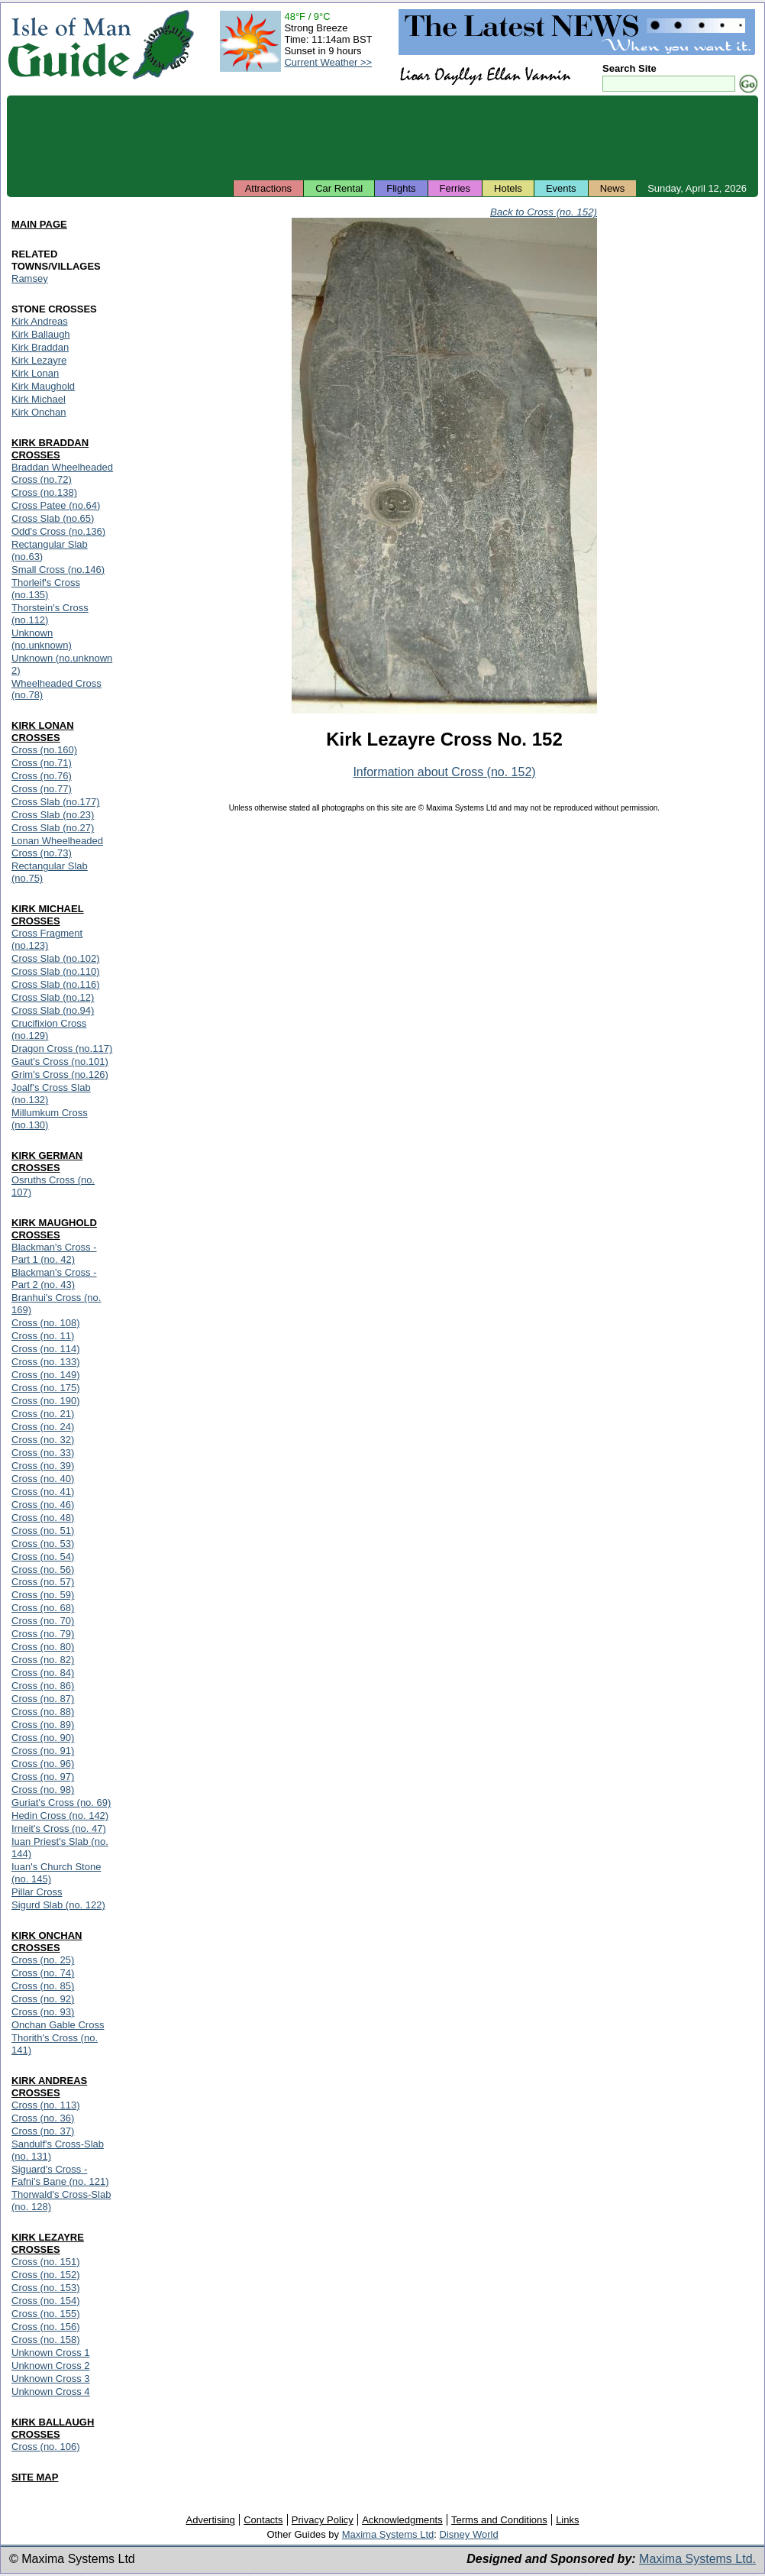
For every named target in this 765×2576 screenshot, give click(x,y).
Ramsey (29, 278)
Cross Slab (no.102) (55, 958)
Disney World (469, 2534)
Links (567, 2520)
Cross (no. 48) (42, 1517)
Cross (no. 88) (42, 1711)
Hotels (508, 188)
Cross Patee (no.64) (55, 505)
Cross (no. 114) (45, 1348)
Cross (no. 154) (45, 2300)
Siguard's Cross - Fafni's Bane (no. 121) (60, 2175)
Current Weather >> (328, 62)
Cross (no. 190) (45, 1400)
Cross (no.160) (44, 750)
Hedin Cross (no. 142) (59, 1815)
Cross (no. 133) (45, 1361)
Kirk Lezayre (38, 360)
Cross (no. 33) (42, 1452)
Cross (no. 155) (45, 2313)
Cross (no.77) (41, 788)
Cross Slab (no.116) (55, 984)
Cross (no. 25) (42, 1960)
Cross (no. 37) (42, 2131)
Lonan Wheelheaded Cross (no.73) (57, 847)
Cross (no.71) (41, 763)
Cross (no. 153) (45, 2287)
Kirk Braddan (40, 347)
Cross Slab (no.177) (55, 801)
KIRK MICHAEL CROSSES (47, 915)
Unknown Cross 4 (50, 2391)
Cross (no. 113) (45, 2105)
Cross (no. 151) (45, 2261)
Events (561, 188)
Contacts (263, 2520)
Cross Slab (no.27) (52, 827)
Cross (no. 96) (42, 1763)
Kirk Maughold (43, 386)
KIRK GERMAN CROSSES (46, 1161)
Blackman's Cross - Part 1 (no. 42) (54, 1253)
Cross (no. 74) (42, 1973)
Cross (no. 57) (42, 1581)
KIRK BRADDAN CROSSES (50, 449)
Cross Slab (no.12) (52, 997)
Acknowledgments (402, 2520)
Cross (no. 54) (42, 1556)
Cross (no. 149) (45, 1374)
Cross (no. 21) (42, 1413)
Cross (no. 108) (45, 1322)
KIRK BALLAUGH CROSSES (52, 2428)
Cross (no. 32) (42, 1439)
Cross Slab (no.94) (52, 1010)
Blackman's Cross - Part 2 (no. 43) (54, 1278)
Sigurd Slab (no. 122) (58, 1905)
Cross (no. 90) (42, 1737)
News (612, 188)
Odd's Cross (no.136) (58, 531)
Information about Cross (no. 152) (444, 771)
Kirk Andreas (39, 321)
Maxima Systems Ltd (388, 2534)
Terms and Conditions (499, 2520)
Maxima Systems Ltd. (697, 2558)
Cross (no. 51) (42, 1530)
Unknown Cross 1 (50, 2352)
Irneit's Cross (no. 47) (58, 1828)
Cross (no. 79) (42, 1633)
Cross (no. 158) (45, 2339)
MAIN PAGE (39, 224)
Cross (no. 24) (42, 1426)
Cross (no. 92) (42, 1999)
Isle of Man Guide (69, 44)
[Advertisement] (382, 137)
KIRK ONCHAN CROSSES (46, 1941)
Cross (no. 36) (42, 2118)
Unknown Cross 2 (50, 2365)
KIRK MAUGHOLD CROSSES (54, 1229)
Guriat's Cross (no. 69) (61, 1802)
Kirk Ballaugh (40, 334)
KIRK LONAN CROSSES (42, 731)
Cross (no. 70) (42, 1620)
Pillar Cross (36, 1892)
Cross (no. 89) (42, 1724)
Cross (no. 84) (42, 1672)
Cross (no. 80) (42, 1646)
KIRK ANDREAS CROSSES (49, 2087)
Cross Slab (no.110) (55, 971)
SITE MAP (34, 2477)
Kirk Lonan (35, 373)
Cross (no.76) (41, 776)
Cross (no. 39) (42, 1465)
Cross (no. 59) (42, 1594)
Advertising (210, 2520)
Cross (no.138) (44, 492)
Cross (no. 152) (45, 2274)
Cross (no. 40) (42, 1478)
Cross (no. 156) (45, 2326)
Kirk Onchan (38, 412)
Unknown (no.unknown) (41, 639)
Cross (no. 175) (45, 1387)
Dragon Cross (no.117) (61, 1048)
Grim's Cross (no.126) (59, 1074)
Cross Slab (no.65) (52, 518)
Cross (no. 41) (42, 1491)
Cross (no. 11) (42, 1335)
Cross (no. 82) (42, 1659)
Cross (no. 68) (42, 1607)
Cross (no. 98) (42, 1789)
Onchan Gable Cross (57, 2025)
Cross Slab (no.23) (52, 814)
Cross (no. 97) (42, 1776)
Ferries (455, 188)
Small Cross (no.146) (58, 569)
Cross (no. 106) (45, 2446)
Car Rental (339, 188)
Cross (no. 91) (42, 1750)
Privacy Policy (322, 2520)
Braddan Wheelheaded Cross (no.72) (62, 473)
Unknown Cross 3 (50, 2378)
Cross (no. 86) (42, 1685)
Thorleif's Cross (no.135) (45, 588)
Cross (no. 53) (42, 1543)
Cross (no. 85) (42, 1986)
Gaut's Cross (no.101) (59, 1061)
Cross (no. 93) (42, 2012)
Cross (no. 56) (42, 1569)
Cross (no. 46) (42, 1504)
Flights (400, 188)
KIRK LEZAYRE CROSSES (47, 2243)
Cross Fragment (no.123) (46, 939)
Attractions (268, 188)
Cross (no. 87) (42, 1698)
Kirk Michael (38, 399)
